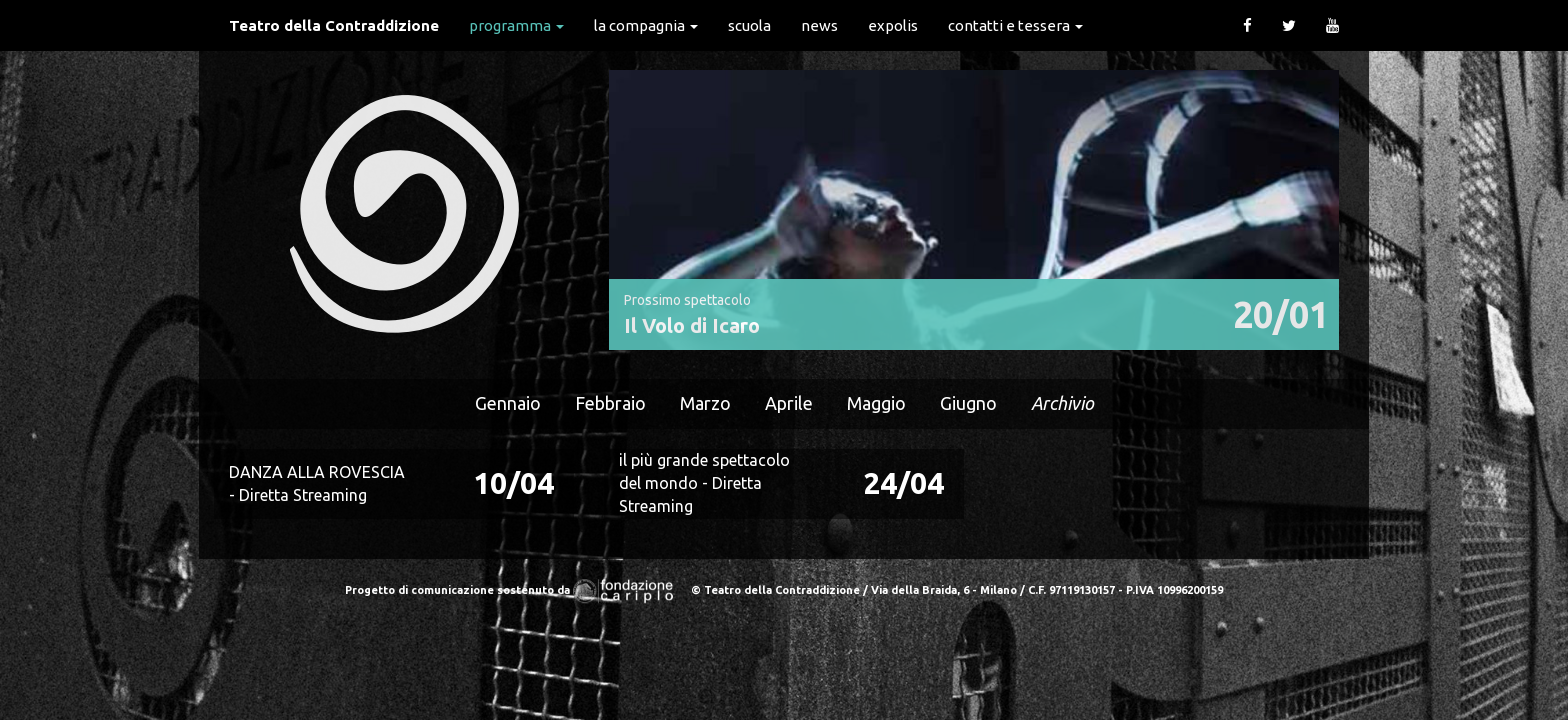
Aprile (789, 403)
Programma (516, 25)
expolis (893, 25)
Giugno (968, 403)
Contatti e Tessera (1015, 25)
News (819, 25)
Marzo (705, 403)
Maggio (876, 403)
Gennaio (508, 403)
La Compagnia (646, 25)
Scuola (749, 25)
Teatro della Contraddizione (334, 25)
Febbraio (610, 403)
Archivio (1062, 403)
